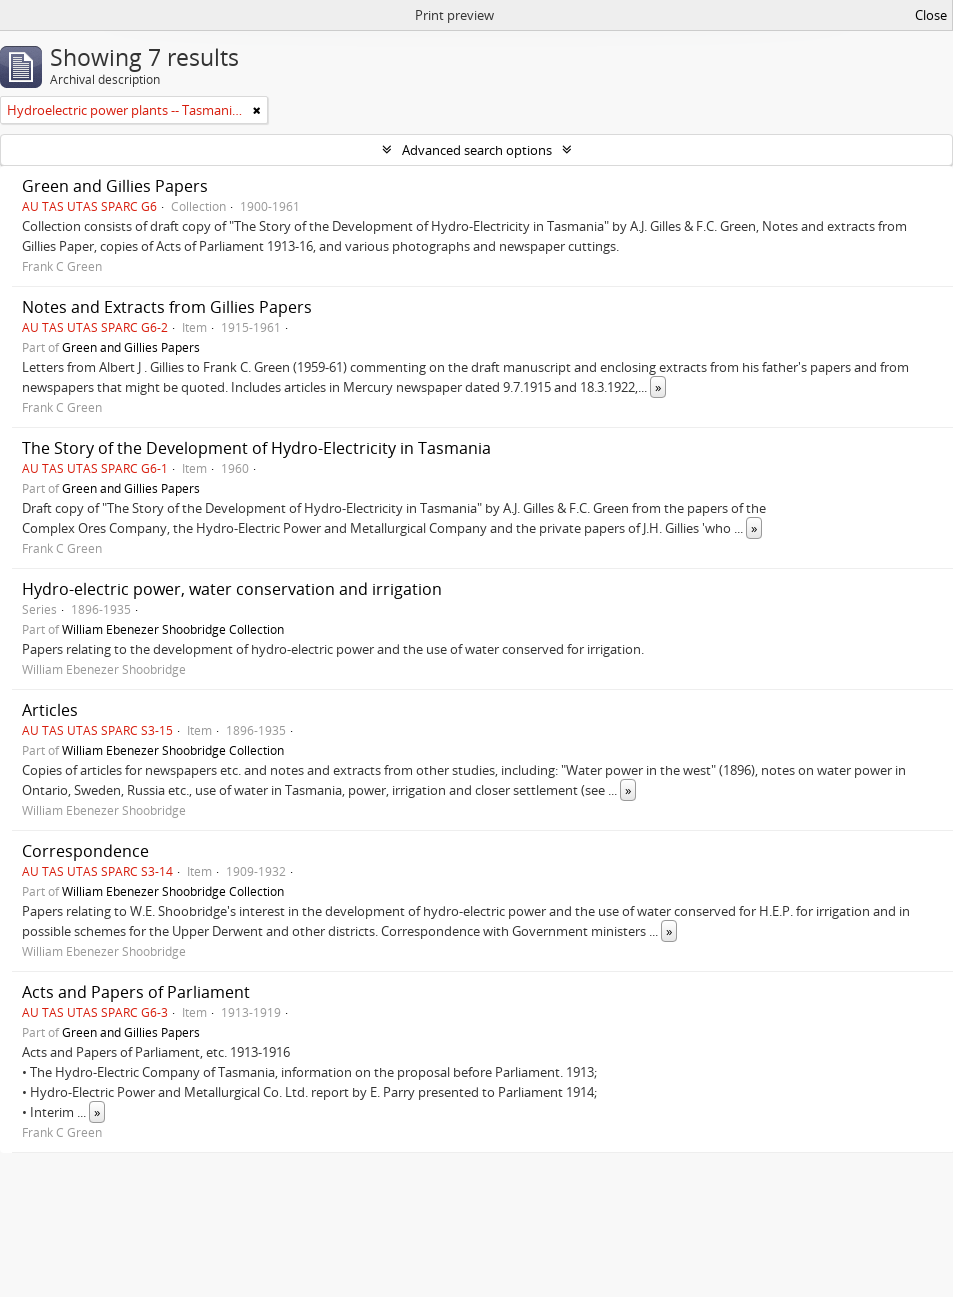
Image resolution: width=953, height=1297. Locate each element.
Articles (50, 710)
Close (931, 15)
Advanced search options (477, 150)
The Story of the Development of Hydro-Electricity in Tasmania (256, 448)
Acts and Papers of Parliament (136, 992)
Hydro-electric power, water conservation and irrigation (232, 589)
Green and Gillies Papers (115, 186)
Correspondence (85, 851)
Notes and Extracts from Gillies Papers (167, 307)
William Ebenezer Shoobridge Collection (173, 629)
